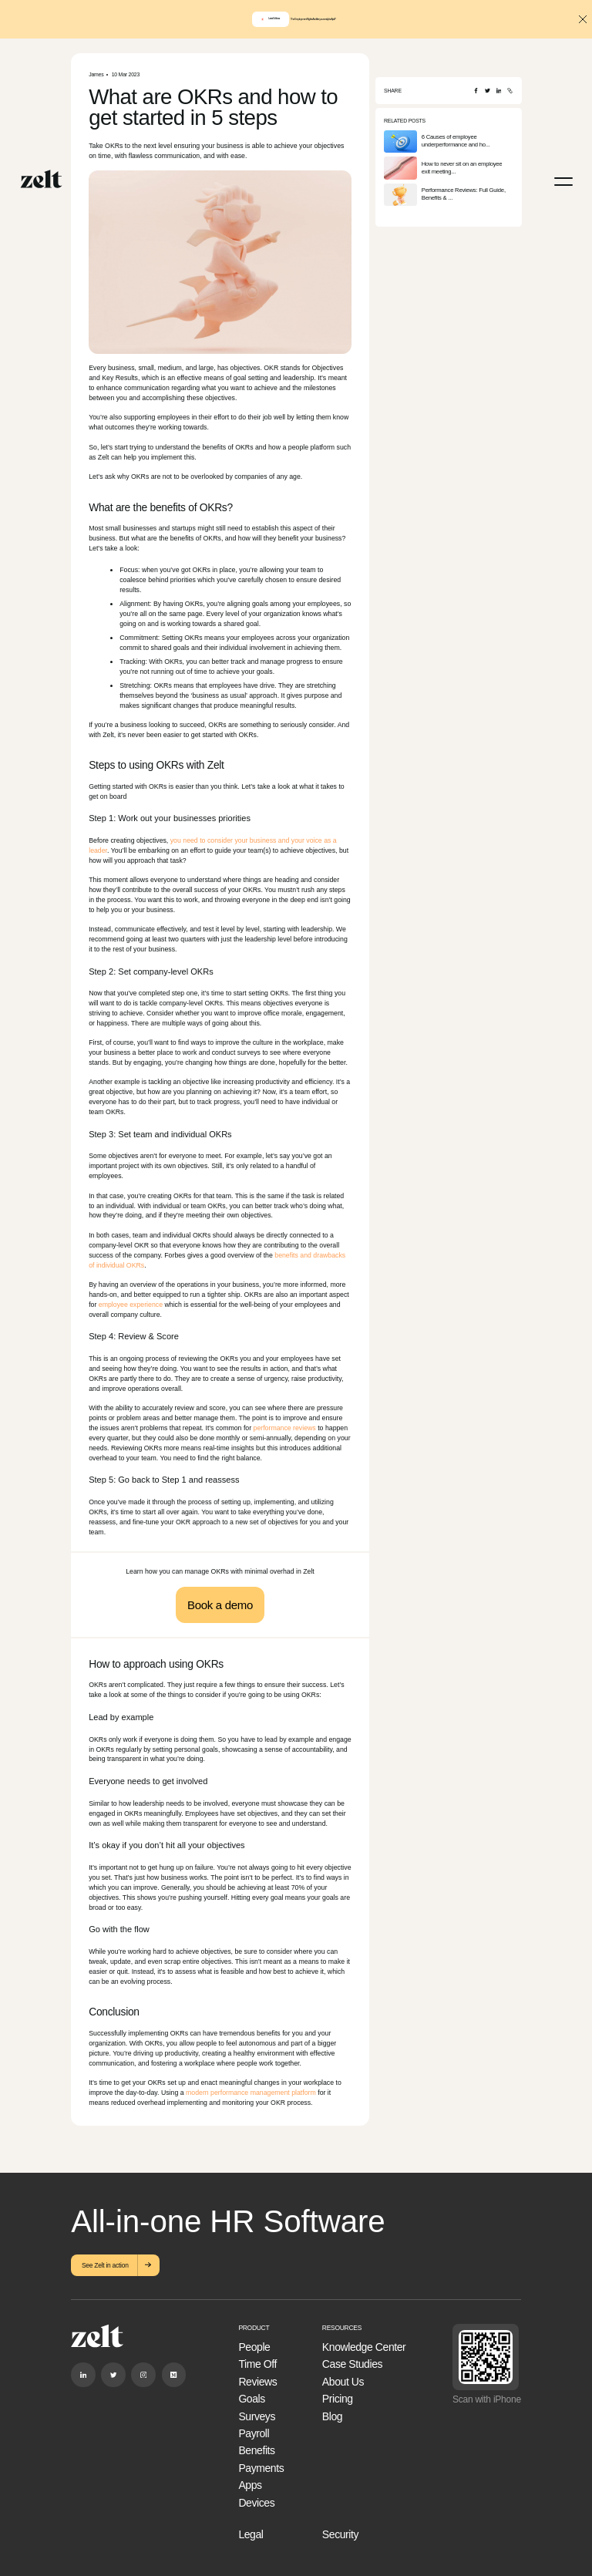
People (254, 2347)
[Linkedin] (83, 2374)
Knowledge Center (363, 2347)
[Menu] (563, 181)
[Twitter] (487, 90)
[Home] (41, 179)
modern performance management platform (251, 2092)
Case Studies (352, 2364)
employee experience (131, 1304)
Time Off (257, 2364)
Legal (250, 2534)
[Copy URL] (510, 90)
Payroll (253, 2433)
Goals (251, 2398)
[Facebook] (476, 90)
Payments (261, 2468)
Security (340, 2534)
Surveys (256, 2416)
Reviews (257, 2382)
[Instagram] (143, 2374)
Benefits (256, 2450)
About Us (343, 2382)
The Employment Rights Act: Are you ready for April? (313, 20)
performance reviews (285, 1428)
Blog (332, 2416)
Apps (249, 2485)
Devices (256, 2503)
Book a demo (220, 1604)
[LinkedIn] (499, 90)
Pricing (337, 2398)
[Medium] (174, 2374)
